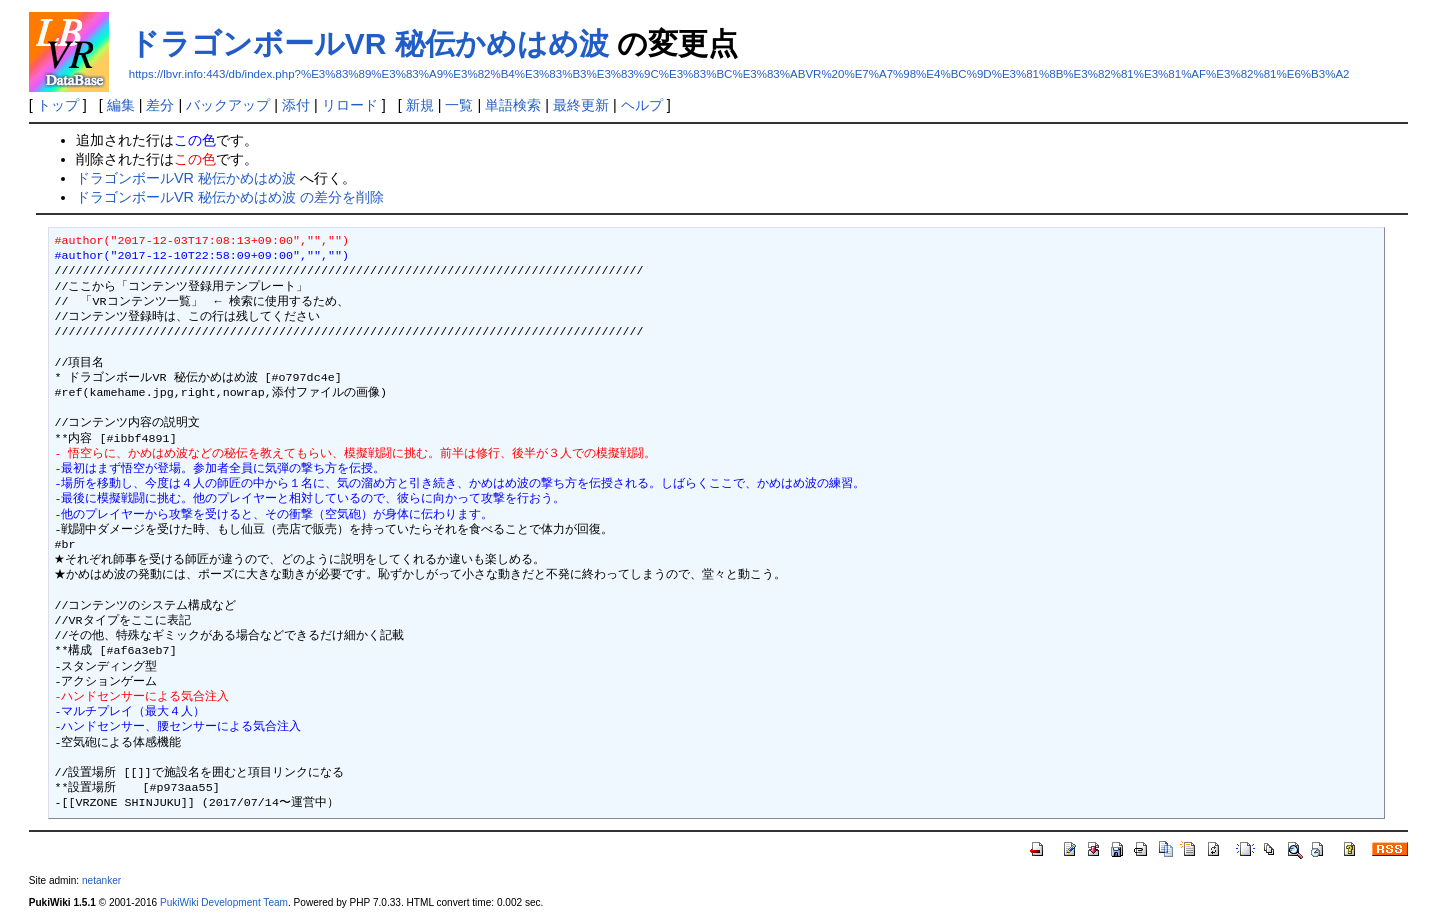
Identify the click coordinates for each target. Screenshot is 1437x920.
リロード (350, 105)
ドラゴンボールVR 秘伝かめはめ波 (369, 43)
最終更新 (581, 105)
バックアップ (228, 105)
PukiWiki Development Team (224, 902)
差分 (160, 105)
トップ (58, 105)
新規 (420, 105)
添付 (296, 105)
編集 (121, 105)
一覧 (459, 105)
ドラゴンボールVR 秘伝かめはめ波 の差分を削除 (230, 197)
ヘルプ (642, 105)
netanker (101, 880)
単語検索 (513, 105)
